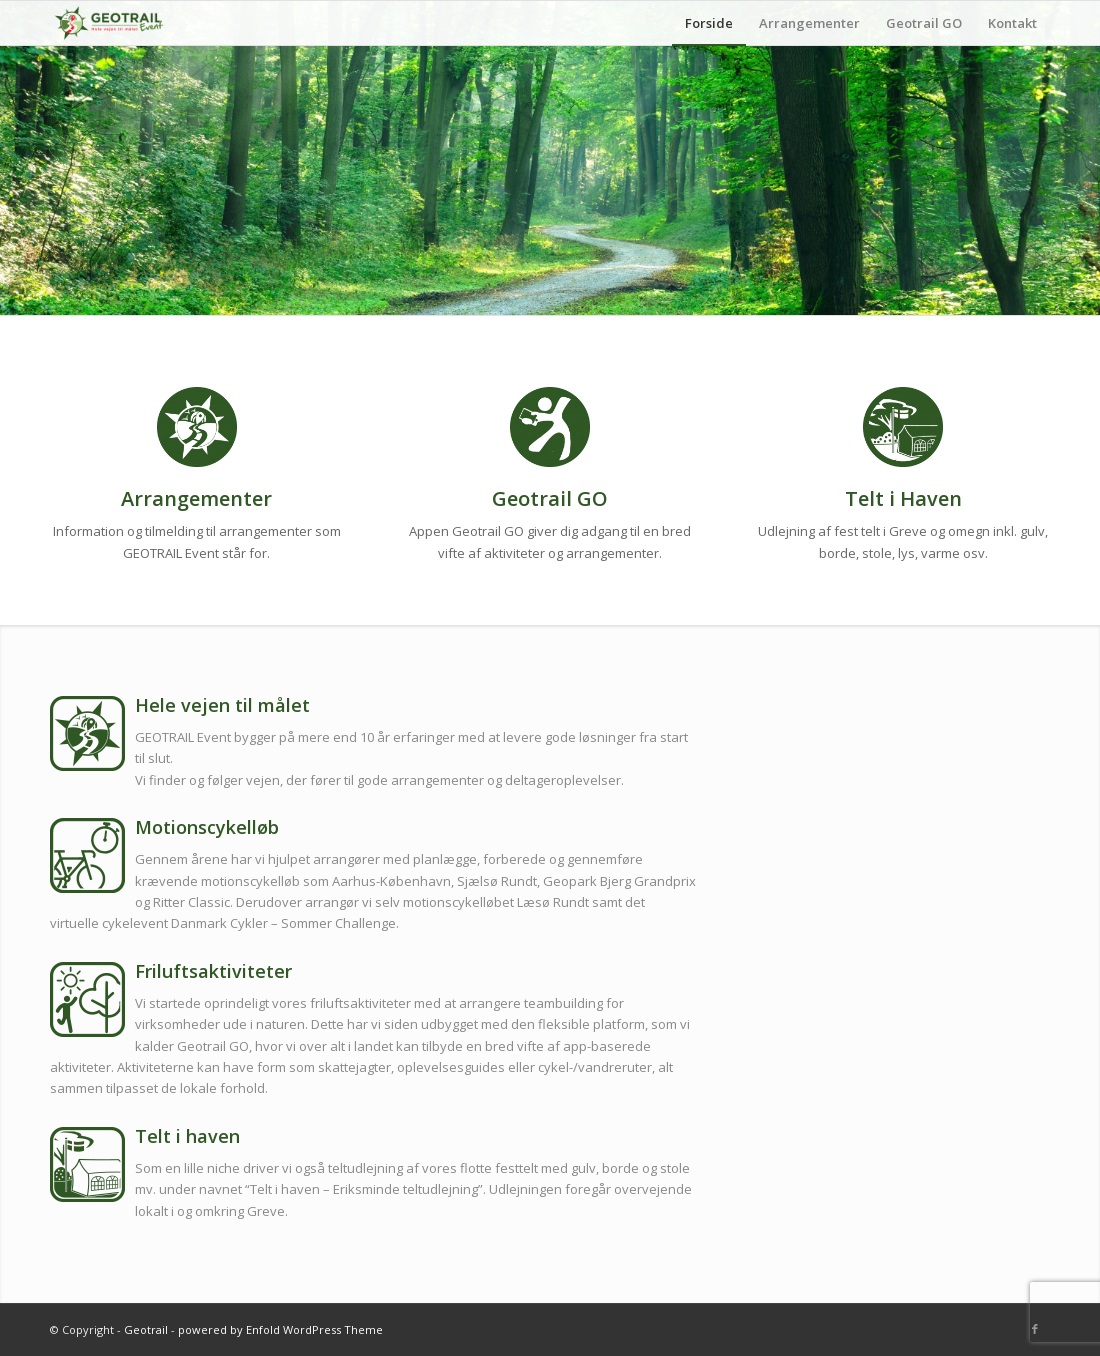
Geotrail (146, 1329)
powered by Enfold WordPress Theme (280, 1329)
